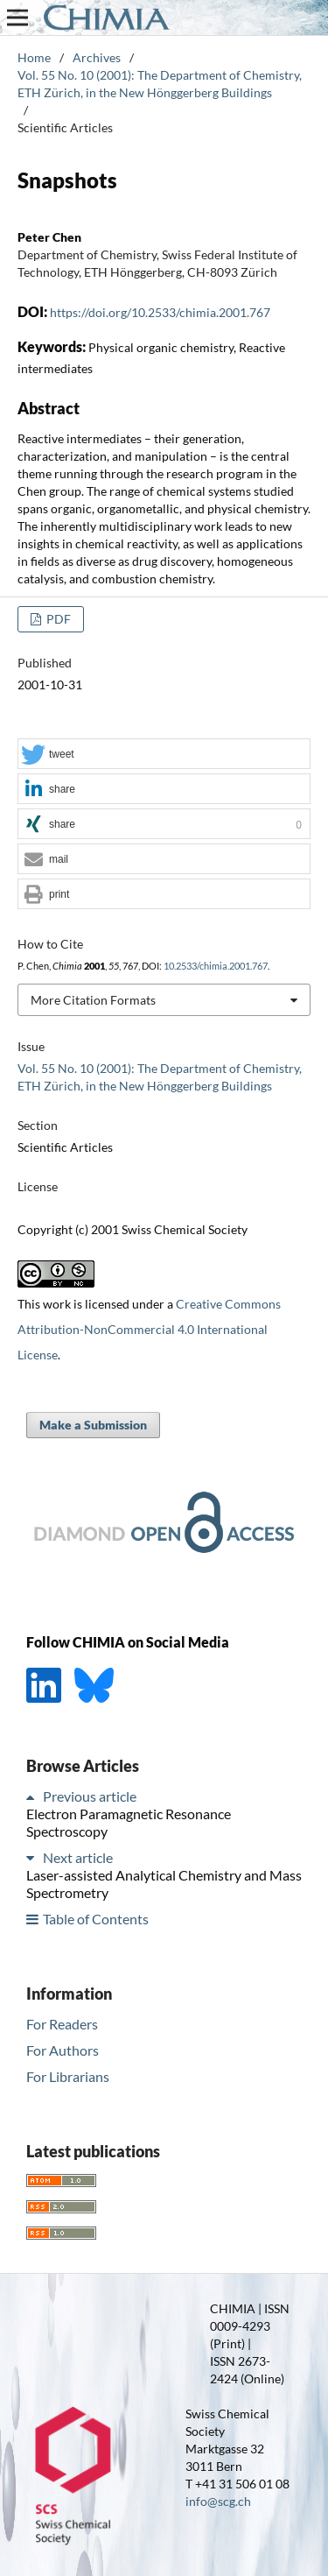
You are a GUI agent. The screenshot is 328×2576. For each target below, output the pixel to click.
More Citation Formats (93, 999)
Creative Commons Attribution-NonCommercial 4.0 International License (149, 1329)
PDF (57, 618)
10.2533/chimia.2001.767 (216, 966)
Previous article (89, 1796)
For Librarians (67, 2076)
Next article (78, 1857)
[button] (164, 754)
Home (34, 57)
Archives (97, 57)
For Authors (62, 2050)
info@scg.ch (218, 2501)
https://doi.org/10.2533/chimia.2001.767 (160, 312)
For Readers (62, 2023)
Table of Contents (96, 1918)
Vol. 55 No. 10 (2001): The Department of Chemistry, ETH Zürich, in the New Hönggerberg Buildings (159, 83)
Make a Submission (93, 1424)
